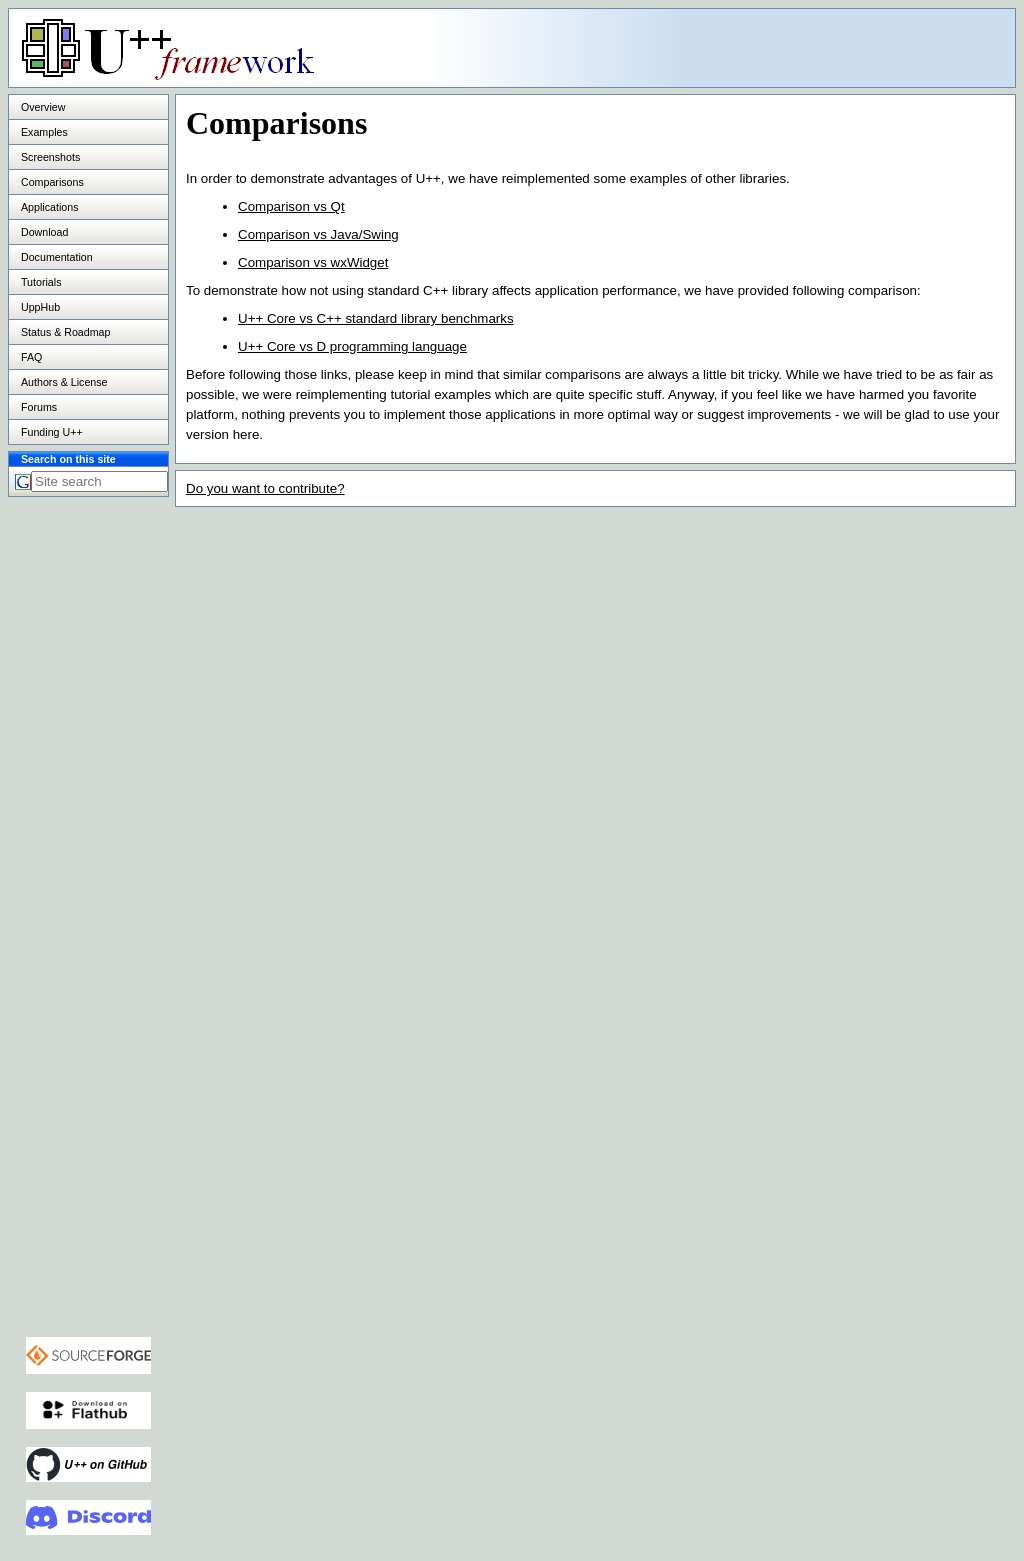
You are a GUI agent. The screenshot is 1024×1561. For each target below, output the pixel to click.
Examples (44, 132)
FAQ (31, 357)
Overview (43, 107)
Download (44, 232)
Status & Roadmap (65, 332)
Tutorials (41, 282)
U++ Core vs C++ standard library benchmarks (376, 318)
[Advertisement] (765, 47)
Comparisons (52, 182)
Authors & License (64, 382)
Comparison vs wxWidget (313, 262)
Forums (39, 407)
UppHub (40, 307)
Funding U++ (52, 432)
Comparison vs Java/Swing (318, 234)
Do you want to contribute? (265, 488)
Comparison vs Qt (291, 206)
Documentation (57, 257)
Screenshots (50, 157)
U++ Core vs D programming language (352, 346)
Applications (49, 207)
